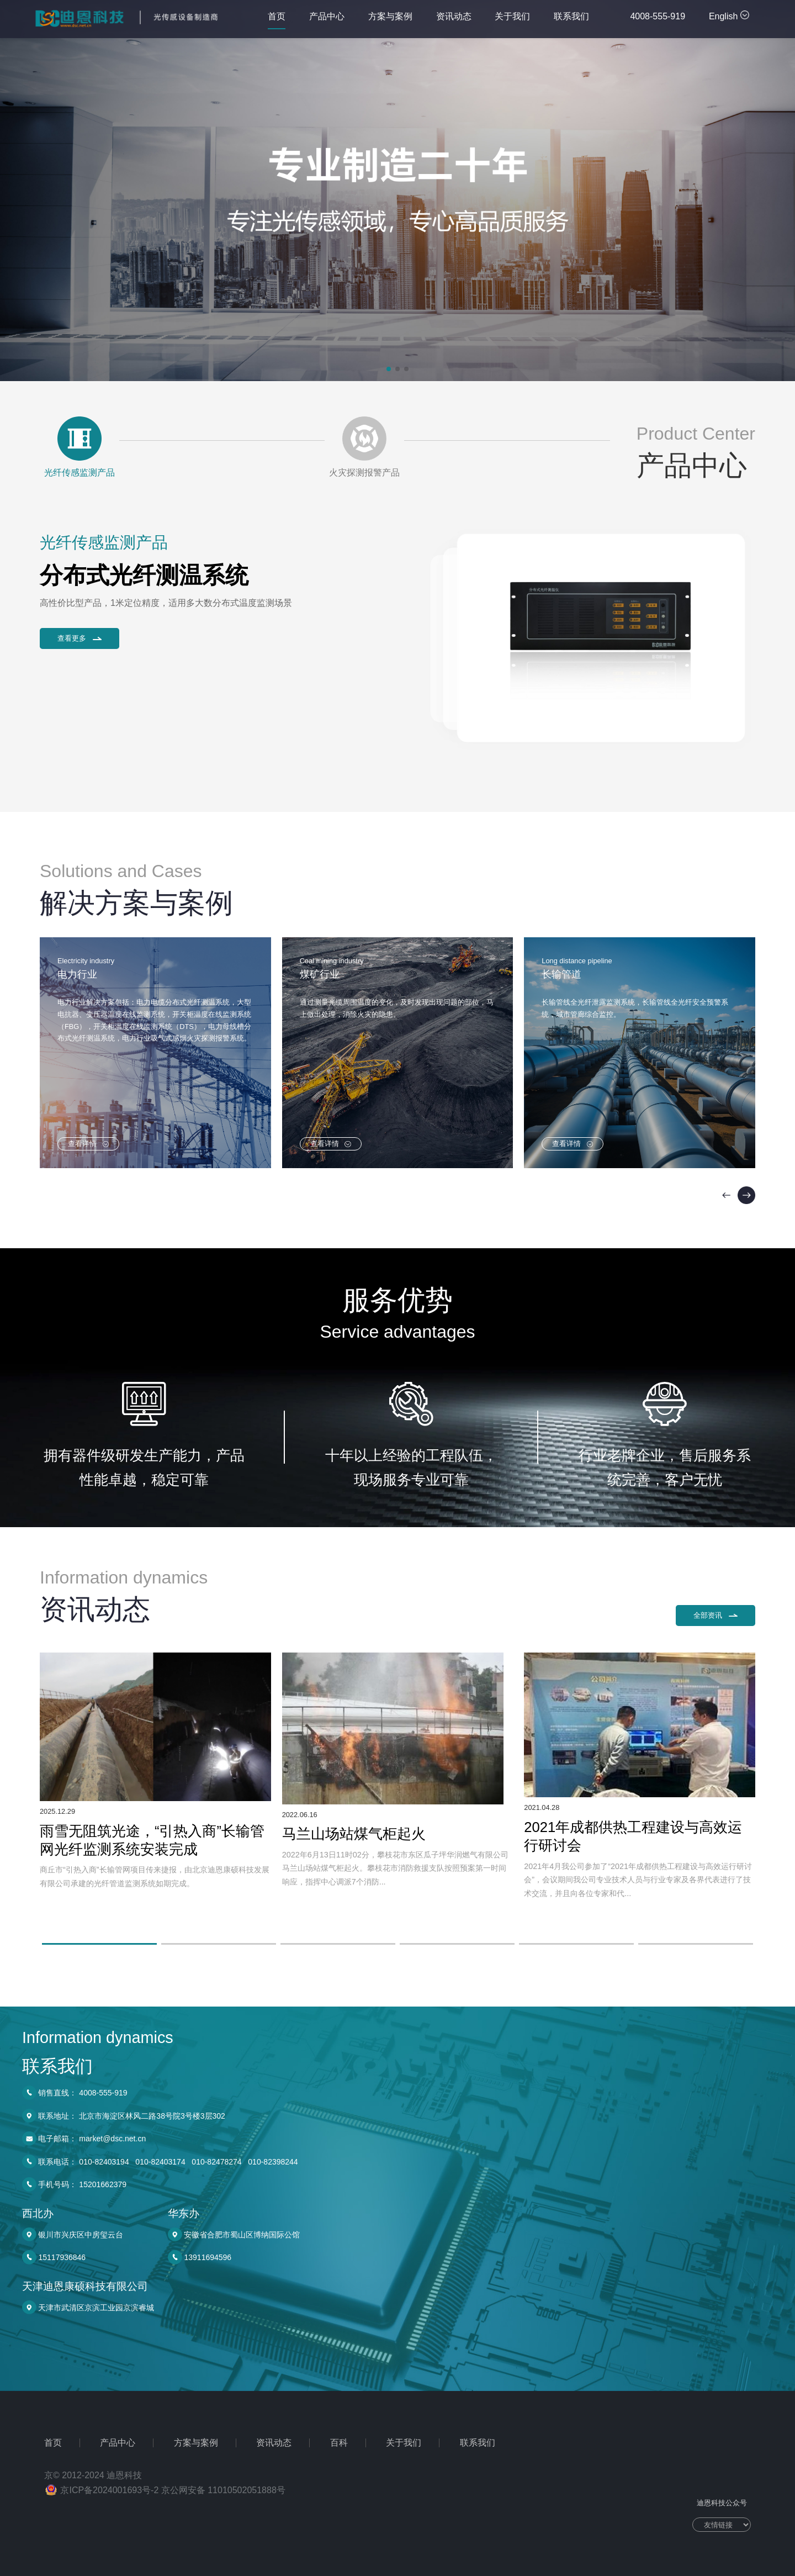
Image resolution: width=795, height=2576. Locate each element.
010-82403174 (160, 2518)
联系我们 (571, 20)
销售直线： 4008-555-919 (82, 2449)
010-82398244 (273, 2518)
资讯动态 (453, 20)
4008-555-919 (657, 16)
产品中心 (326, 20)
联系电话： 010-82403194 (83, 2518)
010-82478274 (216, 2518)
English (729, 15)
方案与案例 (390, 20)
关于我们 (512, 20)
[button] (388, 369)
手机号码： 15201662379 (82, 2541)
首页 (276, 20)
